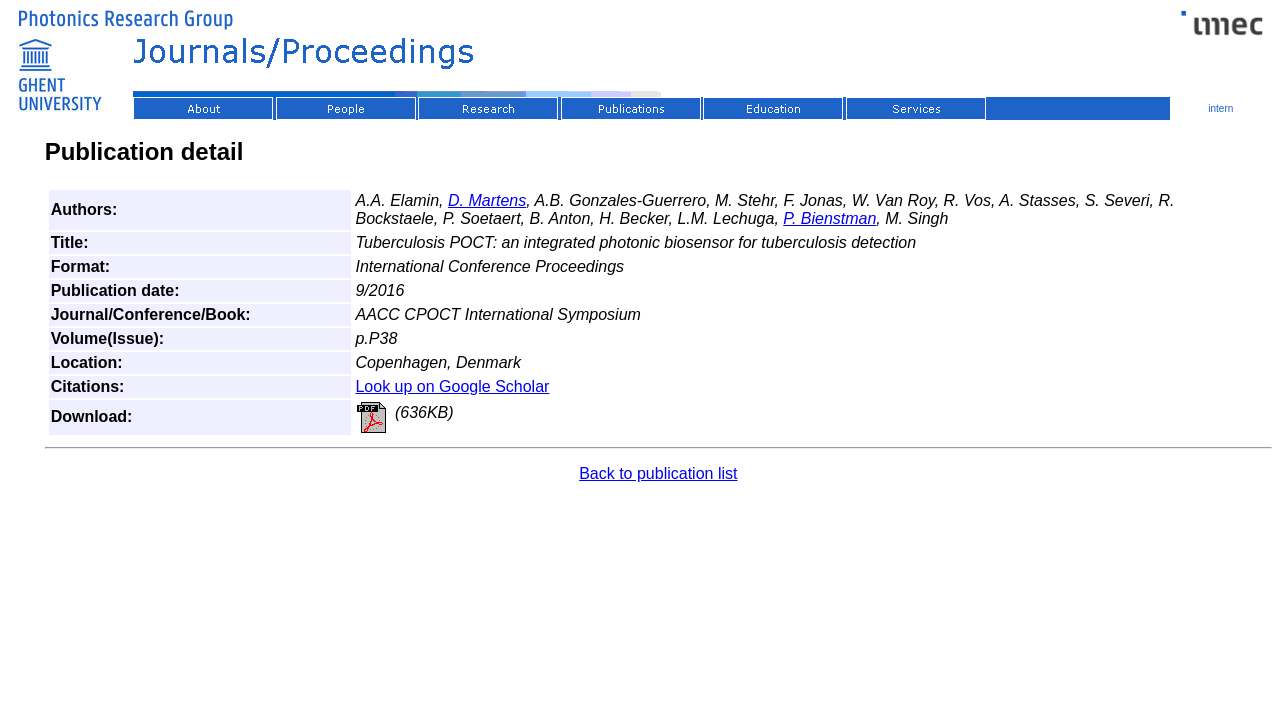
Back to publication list (658, 473)
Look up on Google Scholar (452, 386)
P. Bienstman (829, 218)
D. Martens (487, 200)
